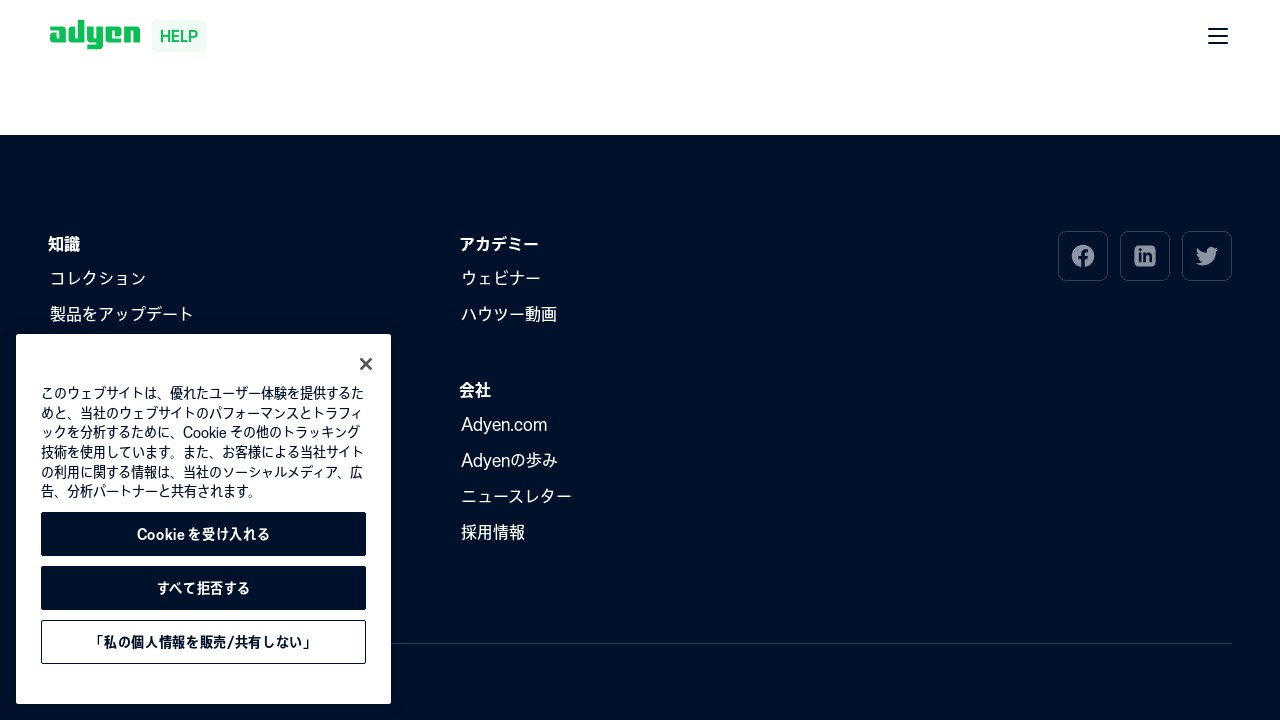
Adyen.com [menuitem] (504, 424)
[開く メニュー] (1219, 37)
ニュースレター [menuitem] (516, 496)
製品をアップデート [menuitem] (122, 314)
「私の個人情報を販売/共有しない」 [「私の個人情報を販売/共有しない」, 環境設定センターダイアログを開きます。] (203, 642)
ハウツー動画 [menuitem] (509, 314)
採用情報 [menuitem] (493, 532)
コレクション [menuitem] (98, 278)
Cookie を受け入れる (204, 534)
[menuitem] (1083, 256)
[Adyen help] (128, 36)
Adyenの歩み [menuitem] (509, 460)
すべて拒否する (204, 588)
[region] (203, 519)
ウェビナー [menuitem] (501, 278)
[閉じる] (366, 364)
